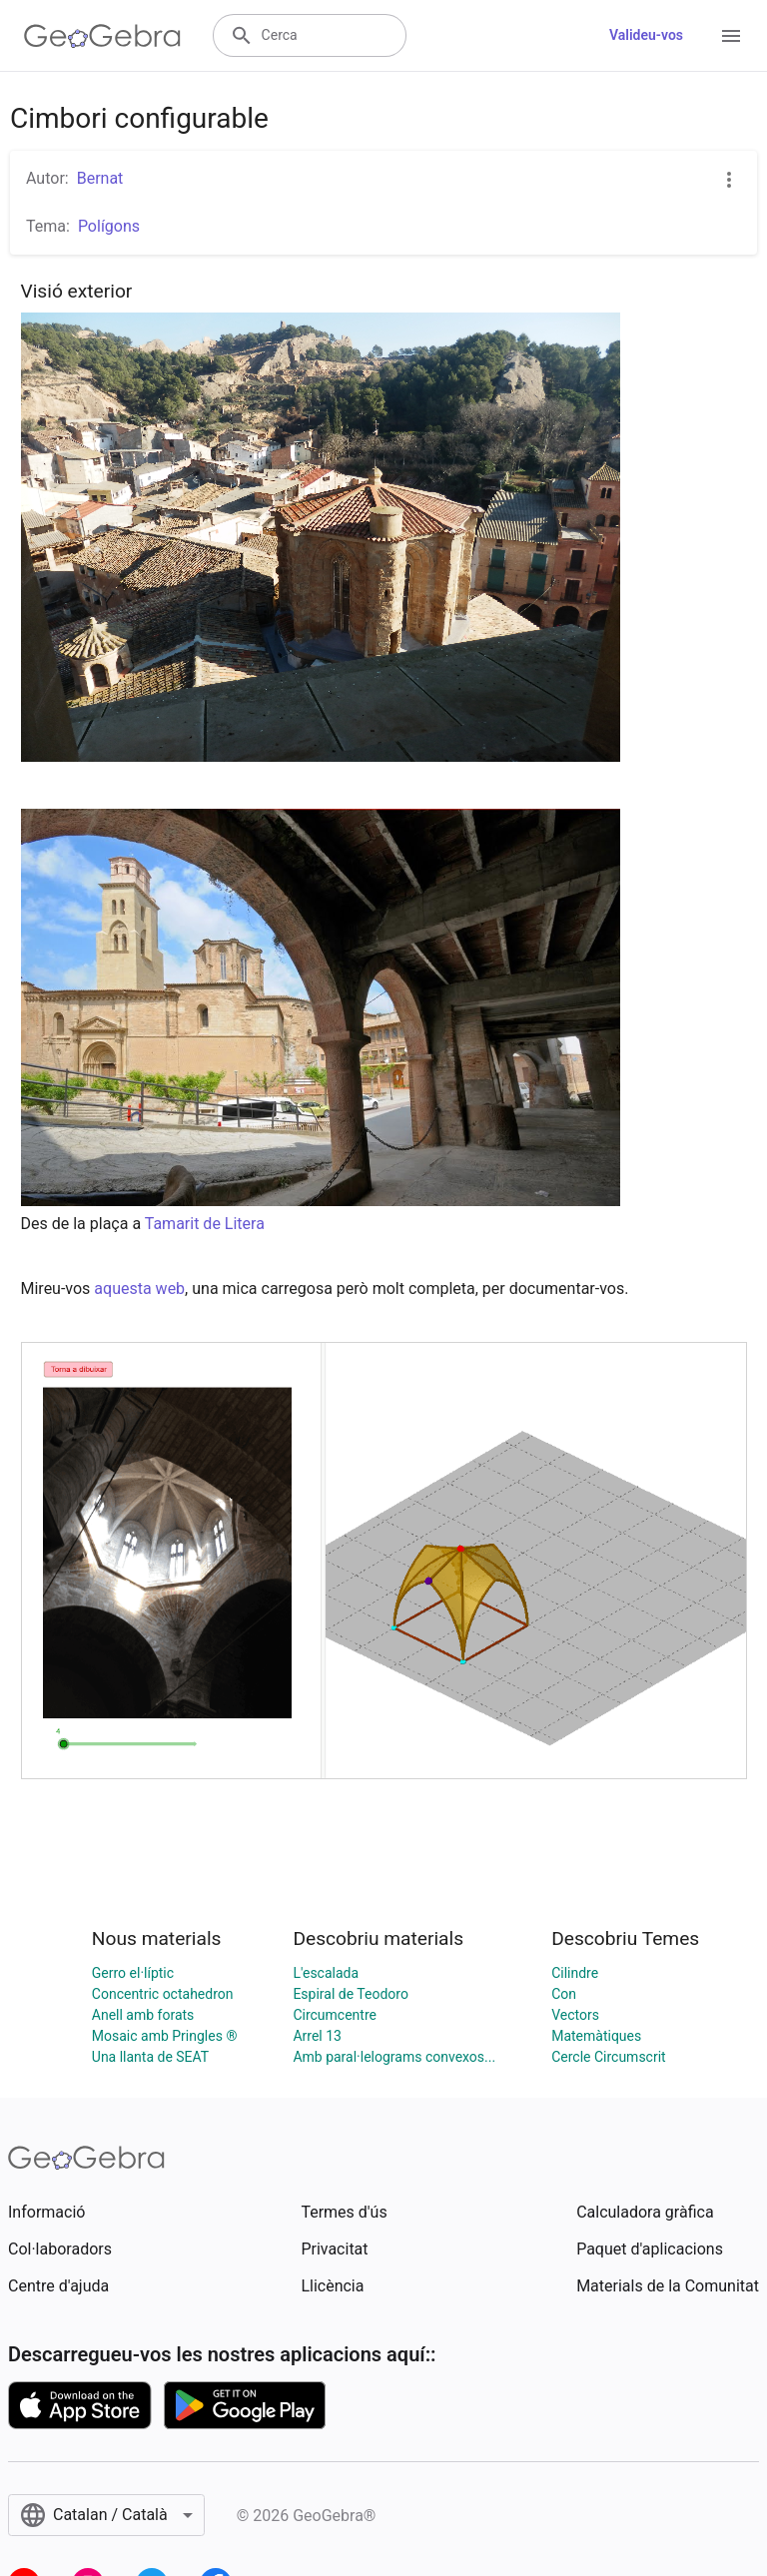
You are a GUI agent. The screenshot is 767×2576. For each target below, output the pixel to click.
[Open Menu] (731, 36)
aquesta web (139, 1288)
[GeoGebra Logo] (102, 36)
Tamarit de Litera (205, 1223)
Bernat (100, 178)
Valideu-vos (646, 35)
